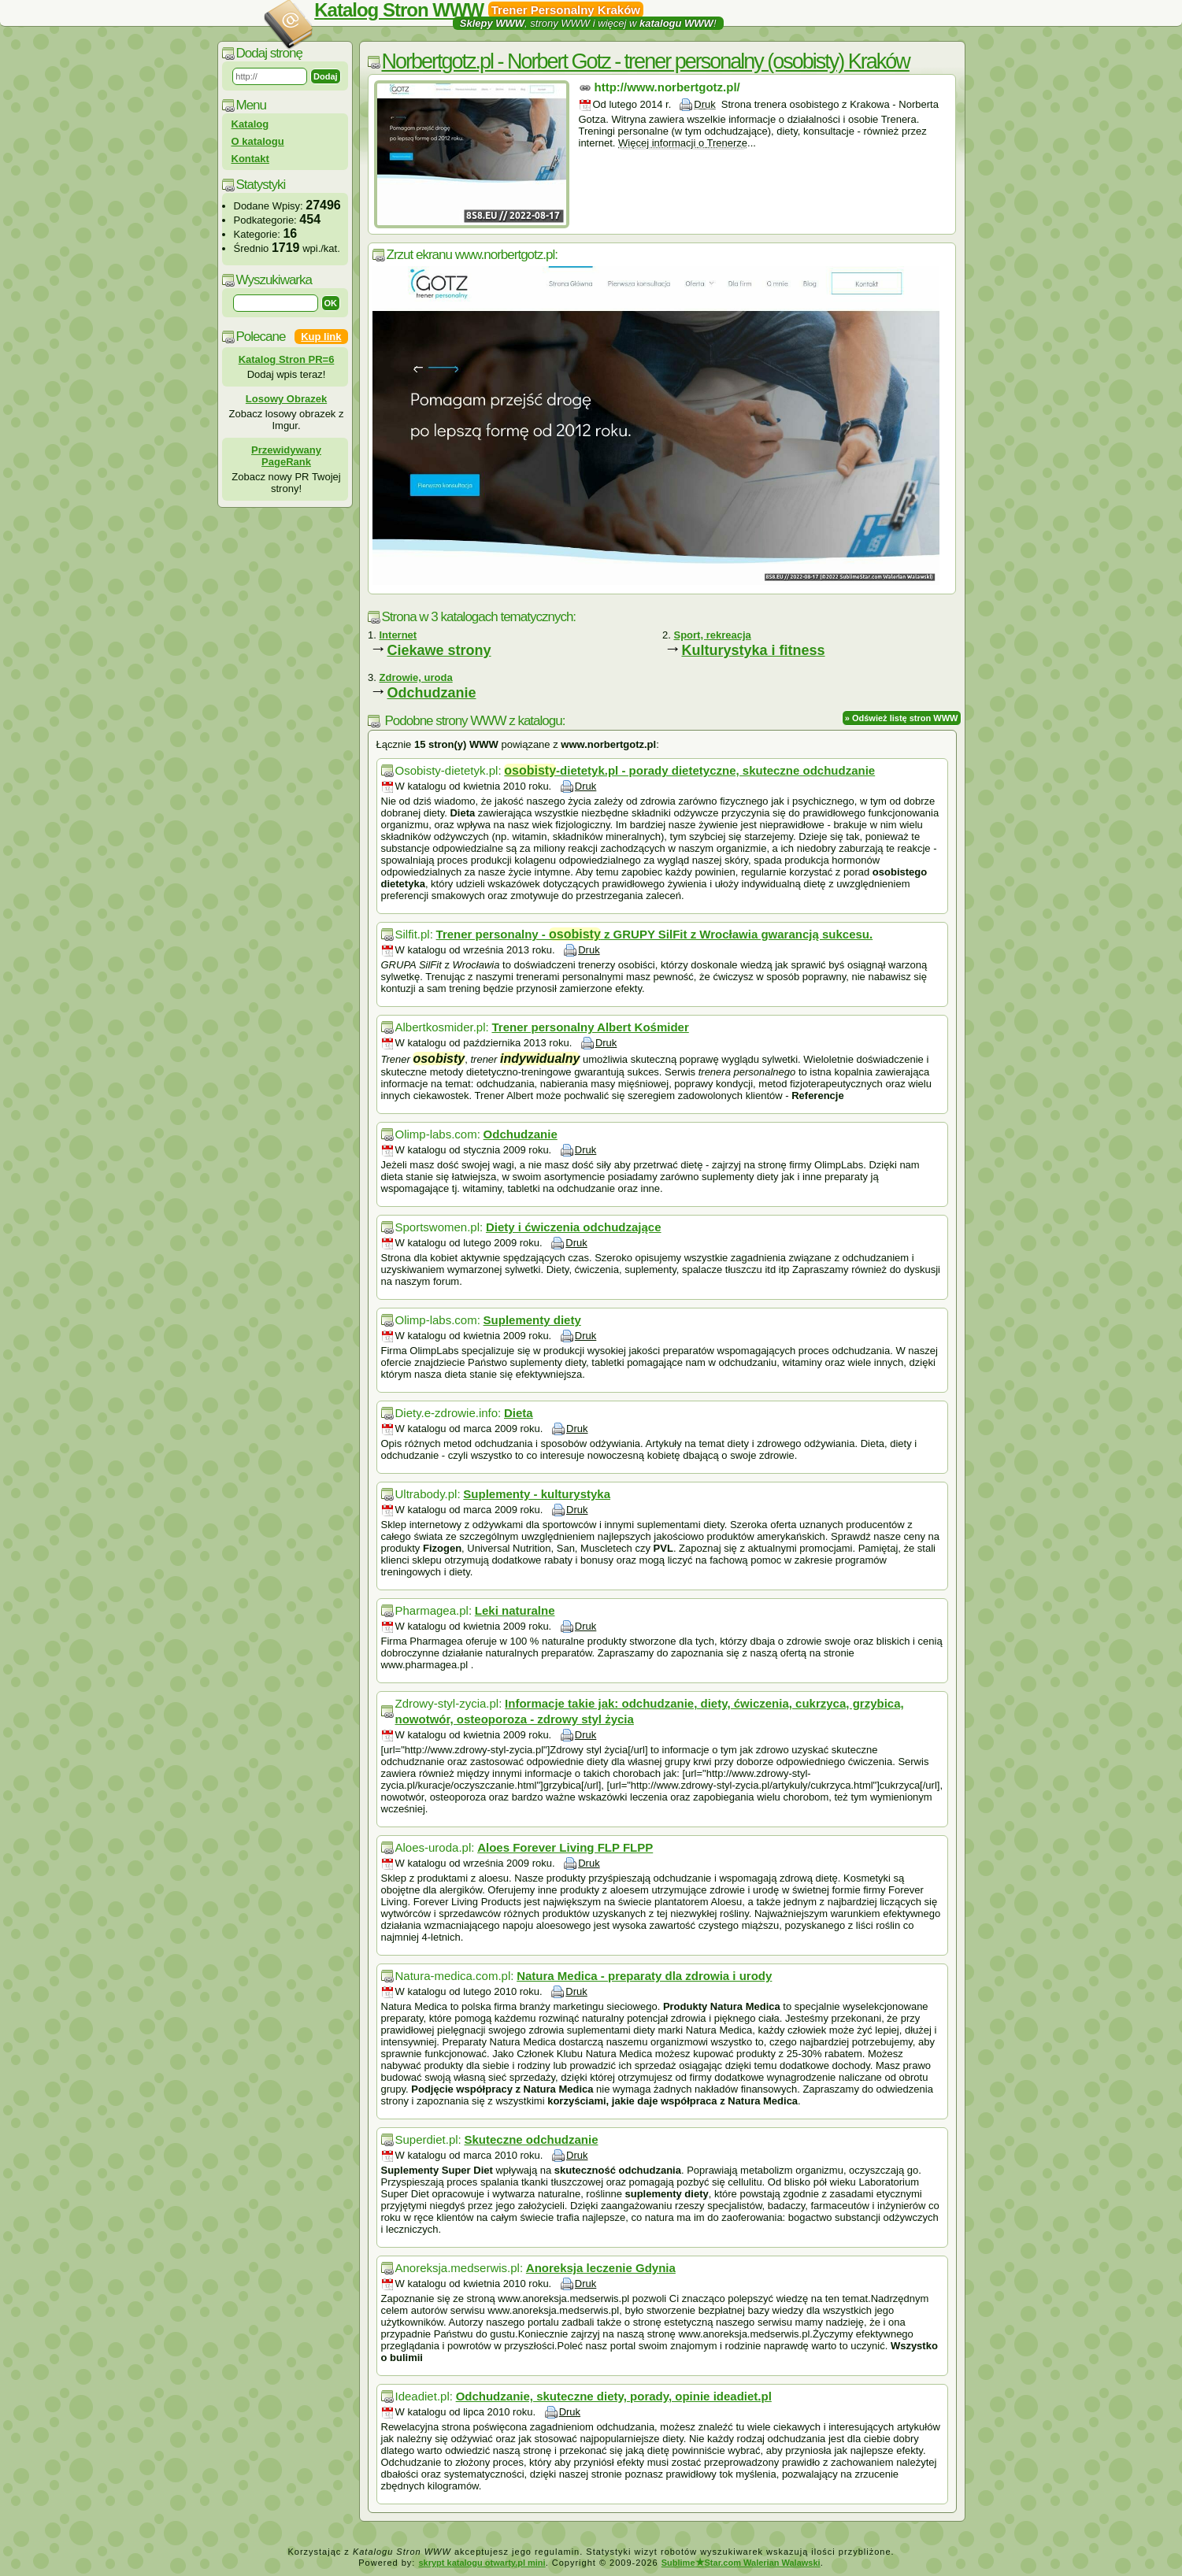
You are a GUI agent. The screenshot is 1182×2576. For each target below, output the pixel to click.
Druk (704, 104)
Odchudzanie (431, 693)
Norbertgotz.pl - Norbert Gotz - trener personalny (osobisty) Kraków (646, 61)
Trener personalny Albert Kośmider (589, 1027)
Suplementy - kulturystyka (536, 1494)
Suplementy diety (532, 1320)
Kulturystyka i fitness (753, 650)
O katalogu (258, 141)
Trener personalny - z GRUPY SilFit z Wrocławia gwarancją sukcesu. (654, 934)
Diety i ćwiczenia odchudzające (573, 1227)
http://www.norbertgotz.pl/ (667, 87)
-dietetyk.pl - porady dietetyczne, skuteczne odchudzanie (689, 770)
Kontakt (250, 159)
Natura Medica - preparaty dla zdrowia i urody (644, 1975)
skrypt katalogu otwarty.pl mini (481, 2562)
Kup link (321, 336)
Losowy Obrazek (286, 399)
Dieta (518, 1412)
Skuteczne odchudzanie (531, 2139)
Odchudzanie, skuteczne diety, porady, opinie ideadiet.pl (614, 2396)
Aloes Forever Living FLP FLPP (565, 1847)
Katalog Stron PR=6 (287, 359)
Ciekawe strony (439, 650)
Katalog (250, 124)
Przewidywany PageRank (286, 456)
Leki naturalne (515, 1610)
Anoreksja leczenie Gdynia (601, 2267)
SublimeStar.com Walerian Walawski (741, 2562)
